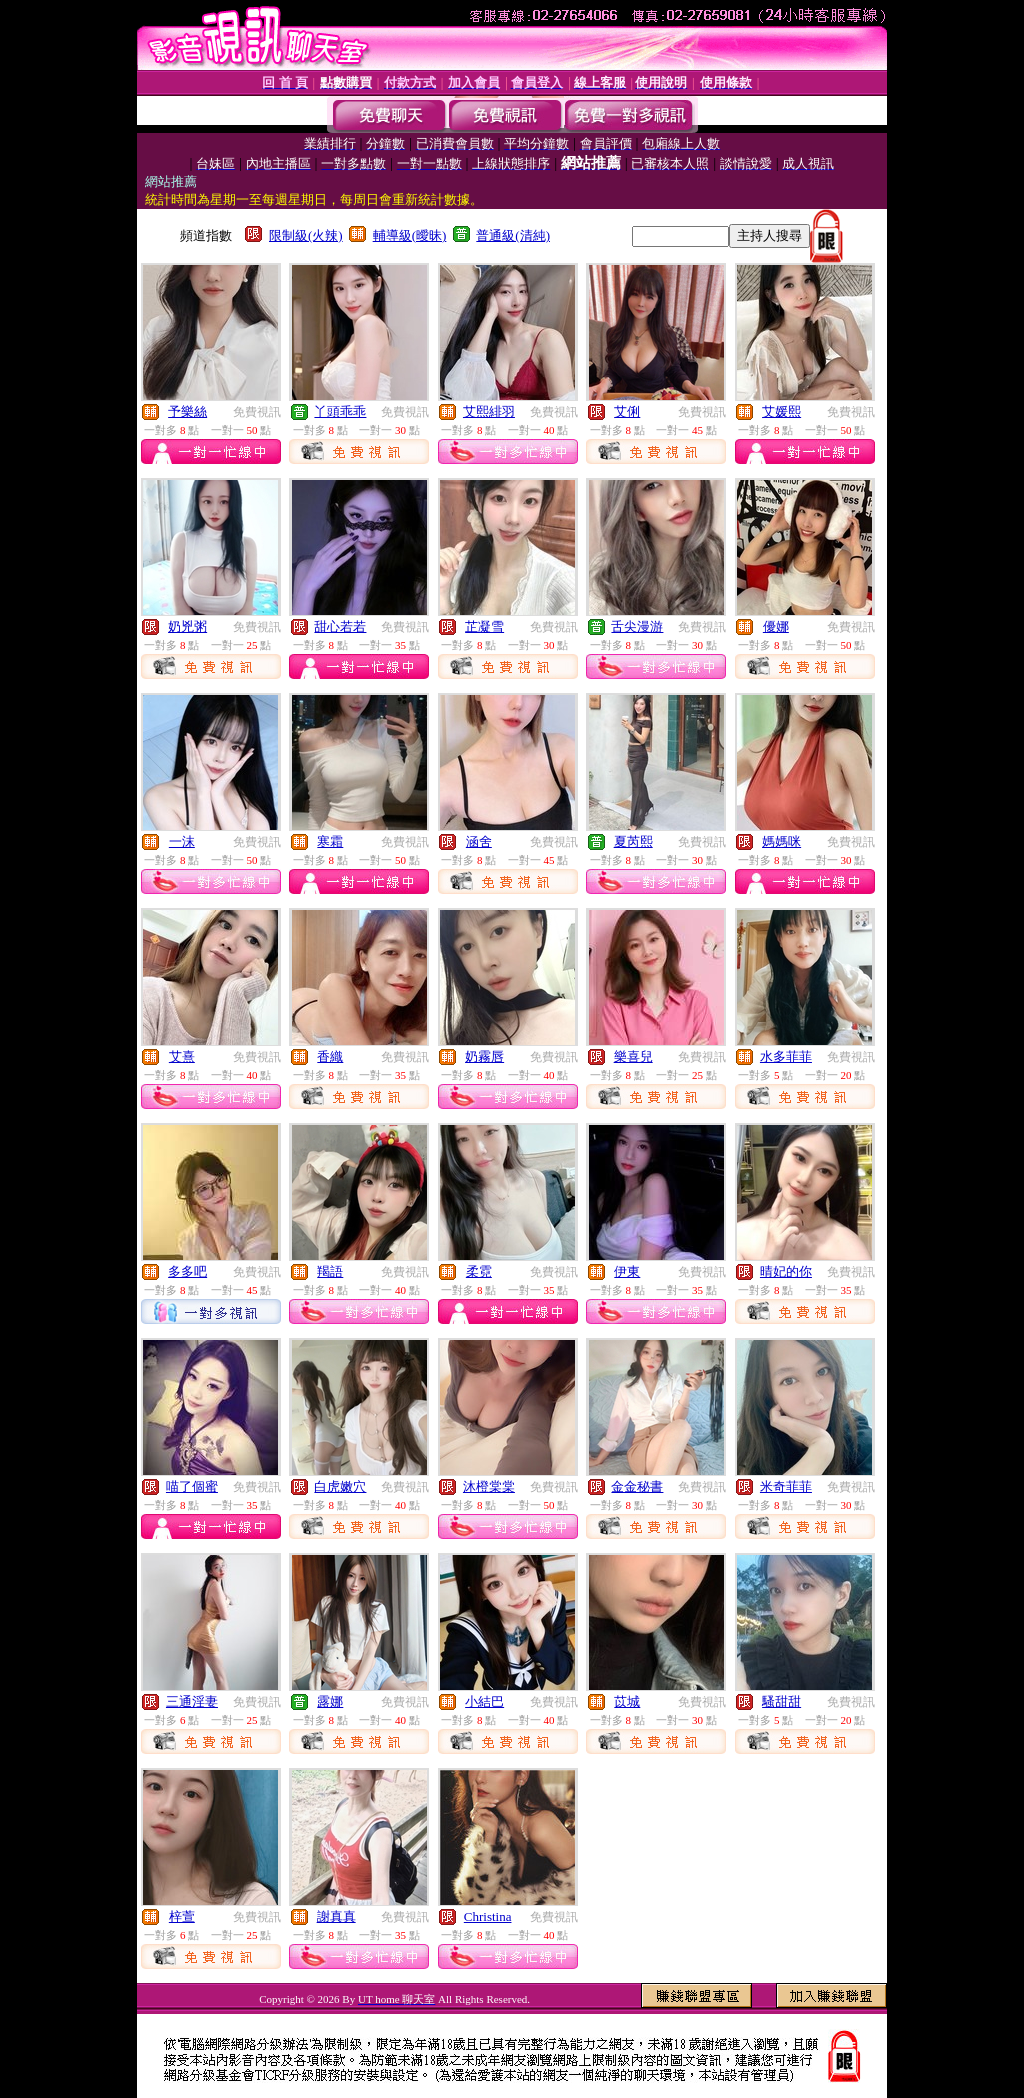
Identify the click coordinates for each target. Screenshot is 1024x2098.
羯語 (330, 1271)
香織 (330, 1056)
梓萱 (182, 1916)
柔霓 (479, 1271)
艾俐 (627, 411)
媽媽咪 (781, 841)
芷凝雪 (484, 626)
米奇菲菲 (786, 1486)
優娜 (776, 626)
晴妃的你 (786, 1271)
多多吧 (187, 1271)
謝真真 (336, 1916)
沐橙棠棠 (489, 1486)
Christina (488, 1916)
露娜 (330, 1701)
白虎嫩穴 (340, 1486)
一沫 (182, 841)
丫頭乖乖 (340, 411)
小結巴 (484, 1701)
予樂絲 (187, 411)
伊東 (627, 1271)
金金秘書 (637, 1486)
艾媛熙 (781, 411)
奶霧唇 (484, 1056)
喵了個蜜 (192, 1486)
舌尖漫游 (637, 626)
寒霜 (330, 841)
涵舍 (479, 841)
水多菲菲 (786, 1056)
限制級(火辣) (306, 235)
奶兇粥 (187, 626)
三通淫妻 (192, 1701)
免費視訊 (257, 412)
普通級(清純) (513, 235)
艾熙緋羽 (489, 411)
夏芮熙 (633, 841)
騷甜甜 (781, 1701)
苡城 (627, 1701)
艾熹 (182, 1056)
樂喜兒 (633, 1056)
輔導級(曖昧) (410, 235)
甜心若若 (340, 626)
